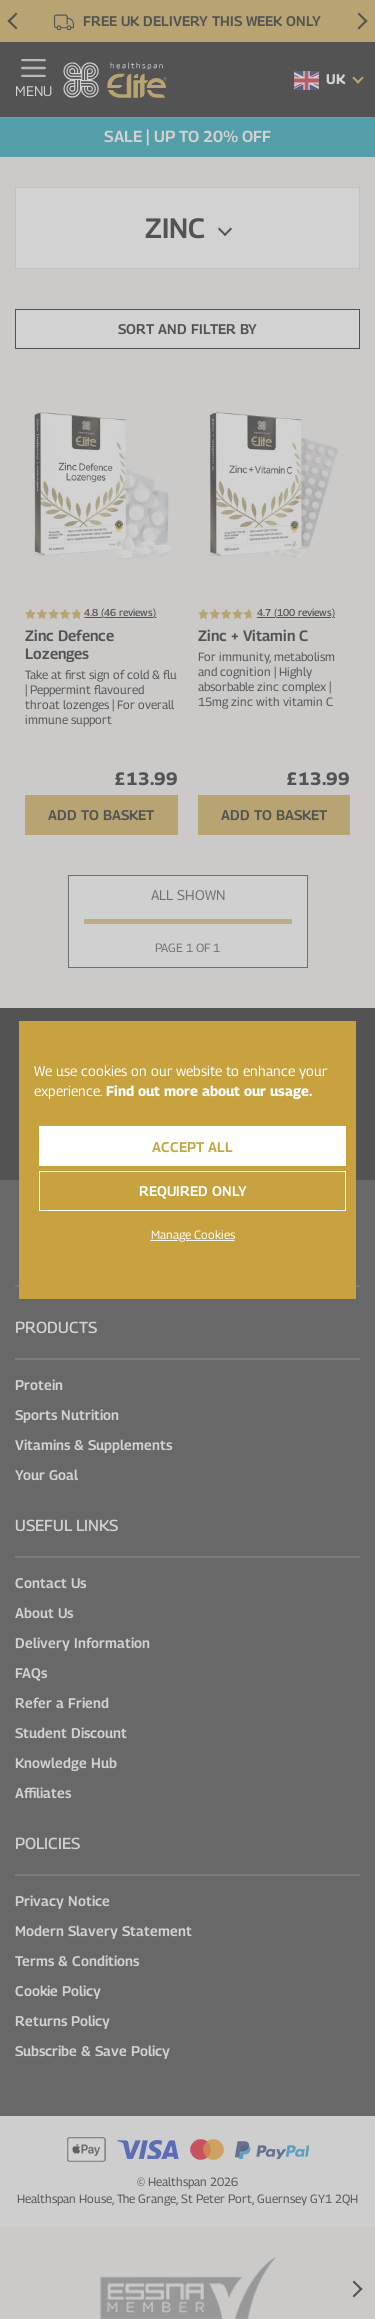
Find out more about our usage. (209, 1090)
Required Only (193, 1190)
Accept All (192, 1146)
